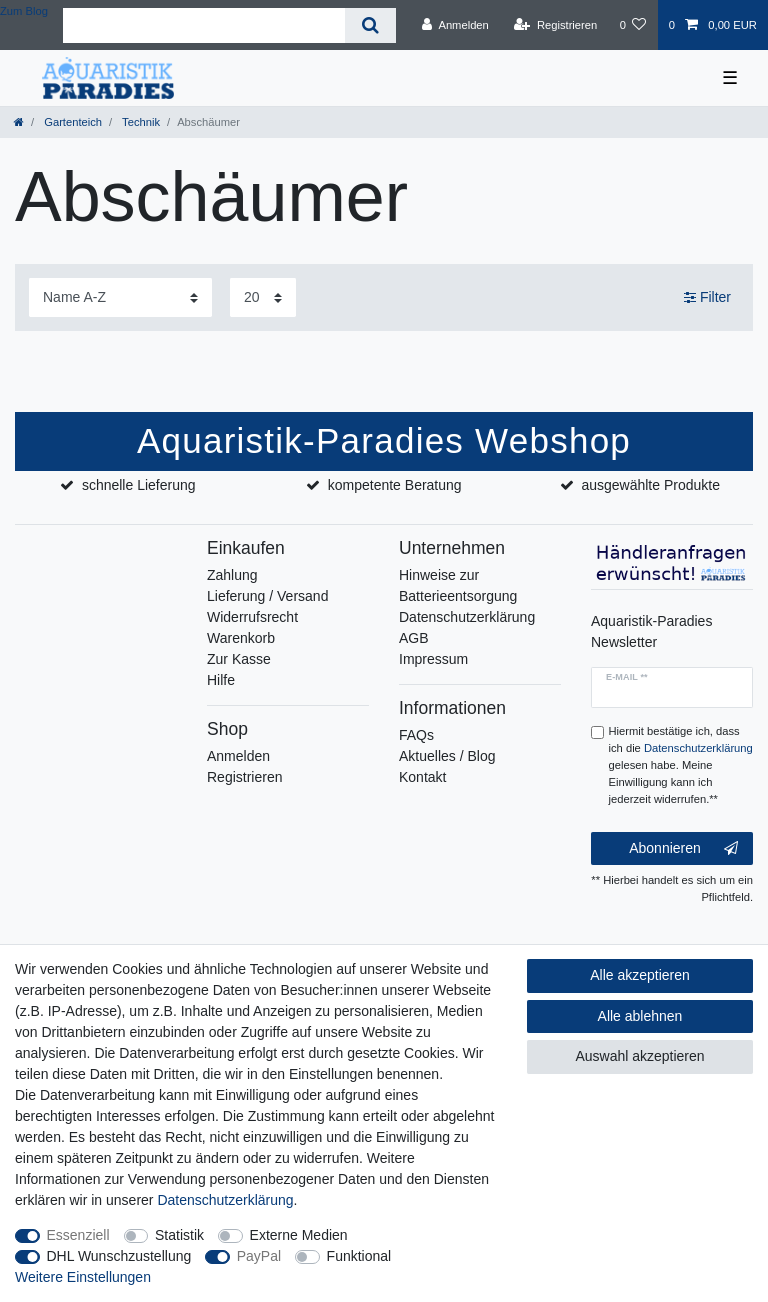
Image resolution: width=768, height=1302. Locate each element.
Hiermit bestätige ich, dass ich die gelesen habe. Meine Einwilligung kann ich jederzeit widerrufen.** (681, 764)
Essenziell (78, 1235)
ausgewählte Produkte (650, 485)
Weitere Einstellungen (83, 1277)
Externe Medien (299, 1235)
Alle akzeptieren (640, 975)
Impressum (433, 659)
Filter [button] (707, 298)
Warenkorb (241, 638)
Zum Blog (24, 11)
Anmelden (238, 756)
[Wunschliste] (632, 25)
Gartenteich (71, 122)
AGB (414, 638)
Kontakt (422, 777)
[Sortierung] (120, 297)
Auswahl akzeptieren (639, 1056)
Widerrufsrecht (252, 617)
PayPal (259, 1256)
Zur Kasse (239, 659)
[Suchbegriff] (204, 25)
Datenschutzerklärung (467, 617)
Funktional (359, 1256)
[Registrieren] (555, 25)
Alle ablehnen (640, 1016)
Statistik (179, 1235)
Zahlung (232, 575)
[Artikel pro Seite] (263, 297)
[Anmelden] (455, 25)
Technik (139, 122)
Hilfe (221, 680)
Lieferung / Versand (267, 596)
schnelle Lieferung (139, 485)
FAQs (416, 735)
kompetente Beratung (395, 485)
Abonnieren (683, 849)
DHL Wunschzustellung (119, 1256)
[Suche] (370, 25)
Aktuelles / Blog (447, 756)
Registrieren (244, 777)
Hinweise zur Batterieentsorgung (458, 585)
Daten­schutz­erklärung (225, 1200)
